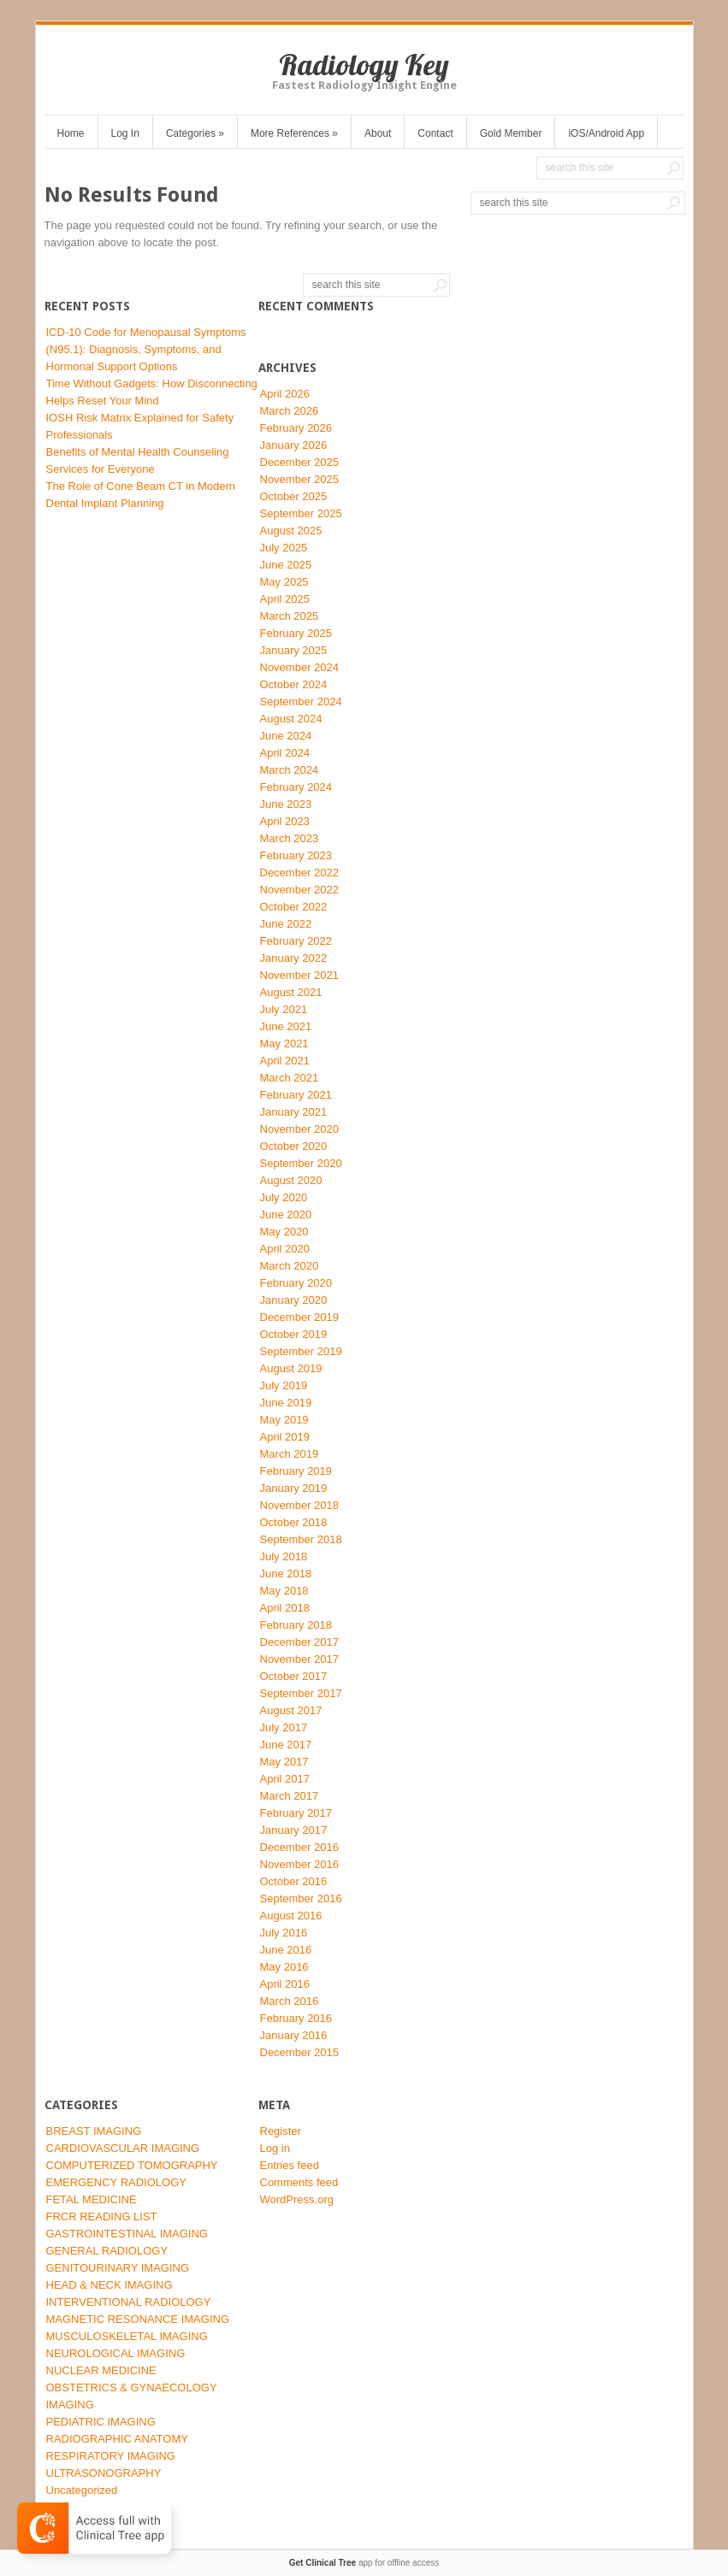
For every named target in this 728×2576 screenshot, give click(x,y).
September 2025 (301, 513)
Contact (435, 133)
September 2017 (301, 1693)
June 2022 (286, 923)
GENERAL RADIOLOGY (107, 2250)
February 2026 (296, 427)
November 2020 (300, 1129)
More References (294, 133)
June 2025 (286, 564)
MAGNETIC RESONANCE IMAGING (138, 2319)
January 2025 (294, 650)
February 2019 (296, 1471)
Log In (125, 133)
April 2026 (285, 393)
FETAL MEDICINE (91, 2199)
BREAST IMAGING (94, 2131)
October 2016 (294, 1881)
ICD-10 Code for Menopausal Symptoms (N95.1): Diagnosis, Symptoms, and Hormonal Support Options (146, 349)
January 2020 (294, 1300)
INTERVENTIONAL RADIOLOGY (128, 2302)
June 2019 (286, 1402)
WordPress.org (297, 2199)
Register (280, 2131)
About (377, 133)
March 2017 (289, 1795)
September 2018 (301, 1539)
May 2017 (284, 1761)
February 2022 (296, 940)
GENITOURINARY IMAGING (118, 2267)
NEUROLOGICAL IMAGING (116, 2353)
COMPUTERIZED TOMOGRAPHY (132, 2165)
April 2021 (285, 1060)
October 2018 (294, 1522)
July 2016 (284, 1932)
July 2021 (284, 1009)
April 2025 (285, 598)
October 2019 (294, 1334)
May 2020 (284, 1231)
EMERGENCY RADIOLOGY (116, 2182)
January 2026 (294, 445)
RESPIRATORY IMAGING (110, 2455)
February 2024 (296, 787)
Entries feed (289, 2165)
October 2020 (294, 1146)
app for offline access (364, 2562)
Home (71, 133)
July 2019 (284, 1385)
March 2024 (289, 769)
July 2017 (284, 1727)
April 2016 (285, 1984)
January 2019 (294, 1488)
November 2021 (300, 975)
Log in (275, 2148)
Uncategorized (82, 2490)
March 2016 (289, 2001)
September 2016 (301, 1898)
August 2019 (291, 1368)
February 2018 (296, 1624)
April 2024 (285, 752)
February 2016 (296, 2018)
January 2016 (294, 2035)
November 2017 (300, 1659)
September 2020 (301, 1163)
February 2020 (296, 1282)
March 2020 (289, 1265)
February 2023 (296, 855)
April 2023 (285, 821)
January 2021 (294, 1111)
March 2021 (289, 1077)
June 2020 (286, 1214)
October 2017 (294, 1676)
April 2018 (285, 1607)
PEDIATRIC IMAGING (101, 2421)
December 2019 (300, 1317)
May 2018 (284, 1590)
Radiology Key (364, 64)
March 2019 (289, 1453)
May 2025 (284, 581)
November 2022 (300, 889)
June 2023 (286, 804)
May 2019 (284, 1419)
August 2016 (291, 1915)
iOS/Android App (606, 133)
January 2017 (294, 1830)
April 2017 (285, 1778)
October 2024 (294, 684)
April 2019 (285, 1436)
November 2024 (300, 667)
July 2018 (284, 1556)
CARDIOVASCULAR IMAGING (123, 2148)
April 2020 (285, 1248)
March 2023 (289, 838)
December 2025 (300, 462)
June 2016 (286, 1949)
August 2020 (291, 1180)
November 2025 (300, 479)
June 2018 (286, 1573)
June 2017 (286, 1744)
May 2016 (284, 1966)
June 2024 (286, 735)
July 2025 (284, 547)
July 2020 (284, 1197)
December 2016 (300, 1847)
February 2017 (296, 1813)
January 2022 (294, 958)
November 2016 (300, 1864)
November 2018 (300, 1505)
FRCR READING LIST (101, 2216)
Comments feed (299, 2182)
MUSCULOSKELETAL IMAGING (127, 2336)
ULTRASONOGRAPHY (104, 2473)
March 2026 (289, 410)
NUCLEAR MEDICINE (101, 2370)
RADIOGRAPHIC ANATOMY (117, 2438)
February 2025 (296, 633)
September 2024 (301, 701)
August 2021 (291, 992)
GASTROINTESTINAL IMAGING (127, 2233)
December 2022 (300, 872)
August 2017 (291, 1710)
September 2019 (301, 1351)
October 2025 (294, 496)
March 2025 (289, 616)
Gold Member (511, 133)
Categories (195, 133)
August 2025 (291, 530)
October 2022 (294, 906)
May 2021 (284, 1043)
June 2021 (286, 1026)
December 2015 (300, 2052)
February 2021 (296, 1094)
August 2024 (291, 718)
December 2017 (300, 1642)
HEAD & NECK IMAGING (109, 2284)
